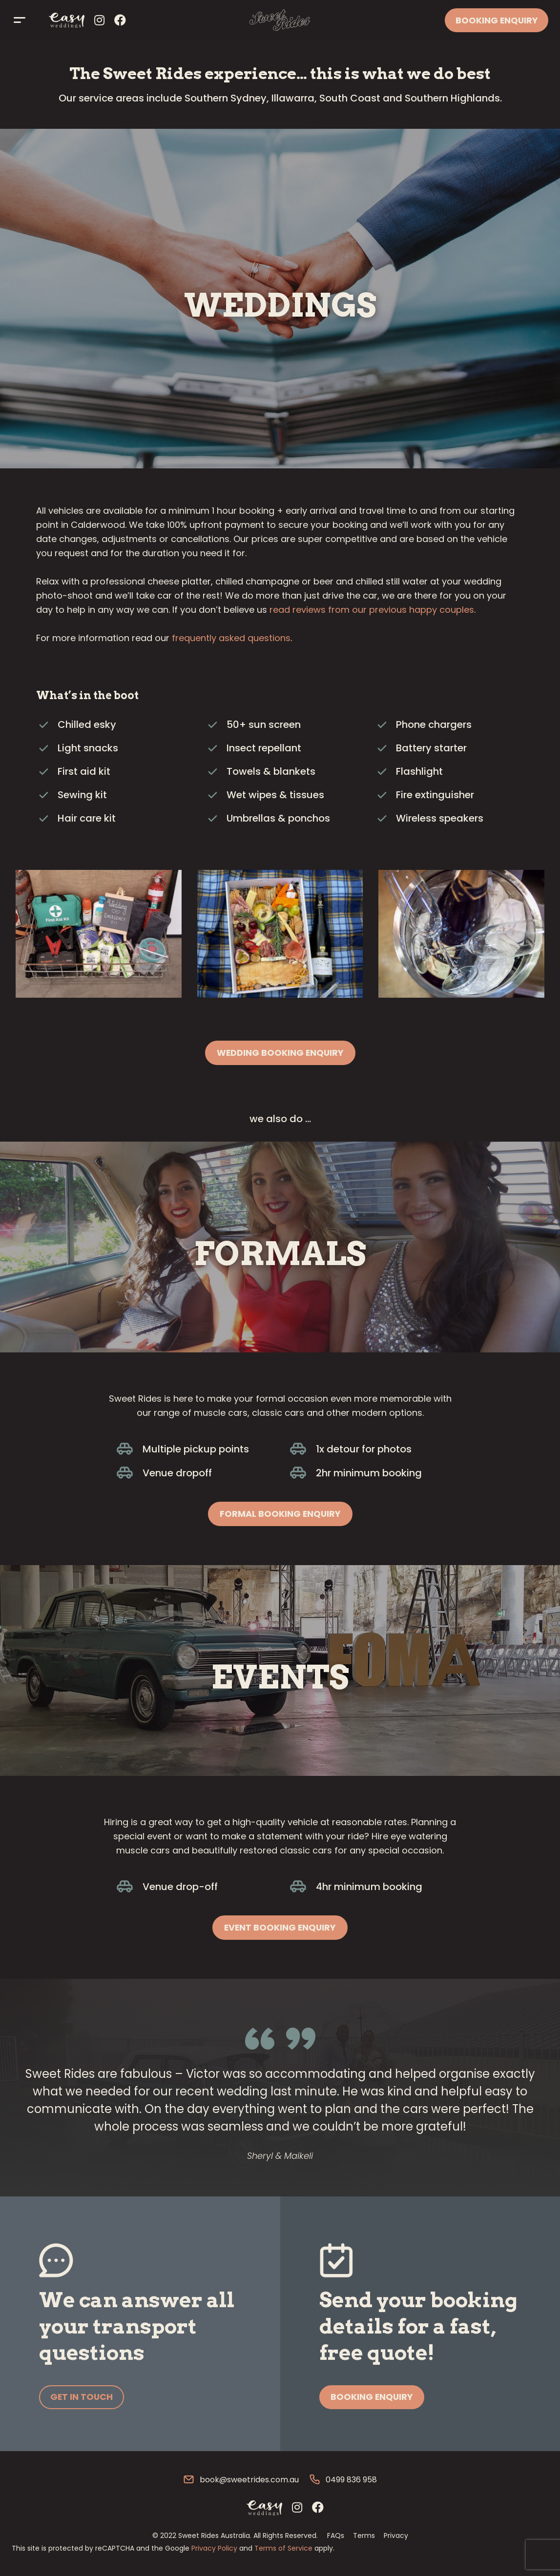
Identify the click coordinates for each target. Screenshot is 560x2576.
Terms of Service (283, 2550)
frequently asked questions (231, 638)
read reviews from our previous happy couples (372, 610)
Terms (364, 2537)
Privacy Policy (214, 2550)
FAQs (335, 2537)
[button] (280, 1053)
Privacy (396, 2537)
